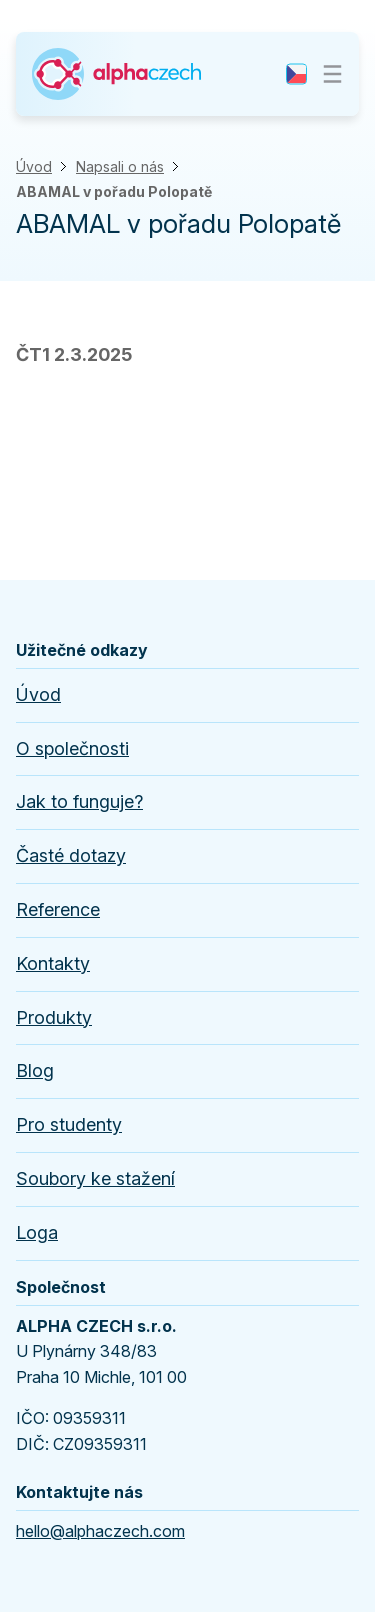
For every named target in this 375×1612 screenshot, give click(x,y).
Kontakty (53, 963)
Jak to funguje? (79, 801)
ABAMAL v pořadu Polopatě (114, 191)
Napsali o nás (120, 166)
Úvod (34, 166)
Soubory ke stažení (95, 1178)
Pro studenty (69, 1124)
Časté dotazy (71, 855)
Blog (35, 1070)
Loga (37, 1232)
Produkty (54, 1017)
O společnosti (72, 748)
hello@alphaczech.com (100, 1531)
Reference (58, 909)
